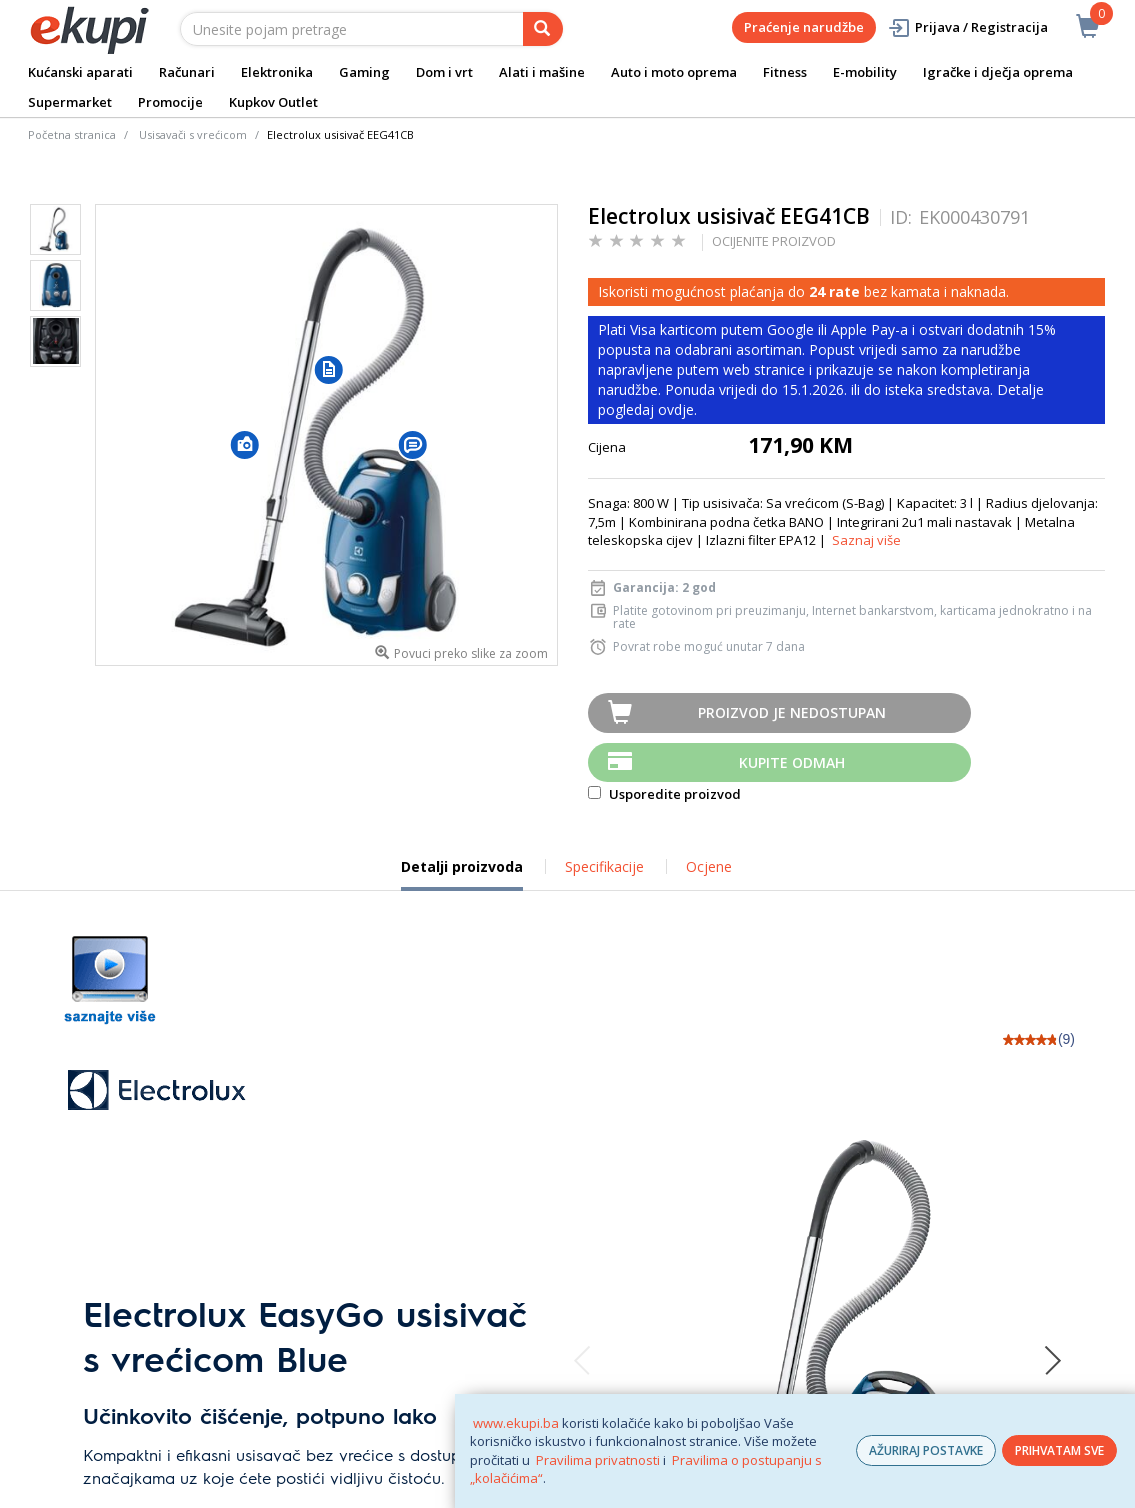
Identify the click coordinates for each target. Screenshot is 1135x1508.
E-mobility (865, 72)
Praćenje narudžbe (804, 27)
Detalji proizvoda (462, 874)
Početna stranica (72, 134)
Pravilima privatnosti (598, 1460)
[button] (245, 444)
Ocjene (709, 866)
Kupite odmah (792, 762)
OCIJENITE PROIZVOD (774, 241)
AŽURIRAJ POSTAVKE (926, 1450)
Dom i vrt (444, 72)
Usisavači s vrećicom (193, 134)
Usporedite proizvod (664, 794)
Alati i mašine (542, 72)
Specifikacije (604, 866)
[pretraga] (543, 29)
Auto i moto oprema (674, 72)
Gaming (364, 72)
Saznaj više (866, 540)
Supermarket (70, 102)
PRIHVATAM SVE (1059, 1450)
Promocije (170, 102)
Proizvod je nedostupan (792, 712)
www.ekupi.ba (516, 1423)
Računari (187, 72)
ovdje (676, 409)
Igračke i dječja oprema (998, 72)
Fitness (785, 72)
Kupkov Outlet (273, 102)
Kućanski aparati (80, 72)
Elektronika (277, 72)
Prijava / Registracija (967, 27)
